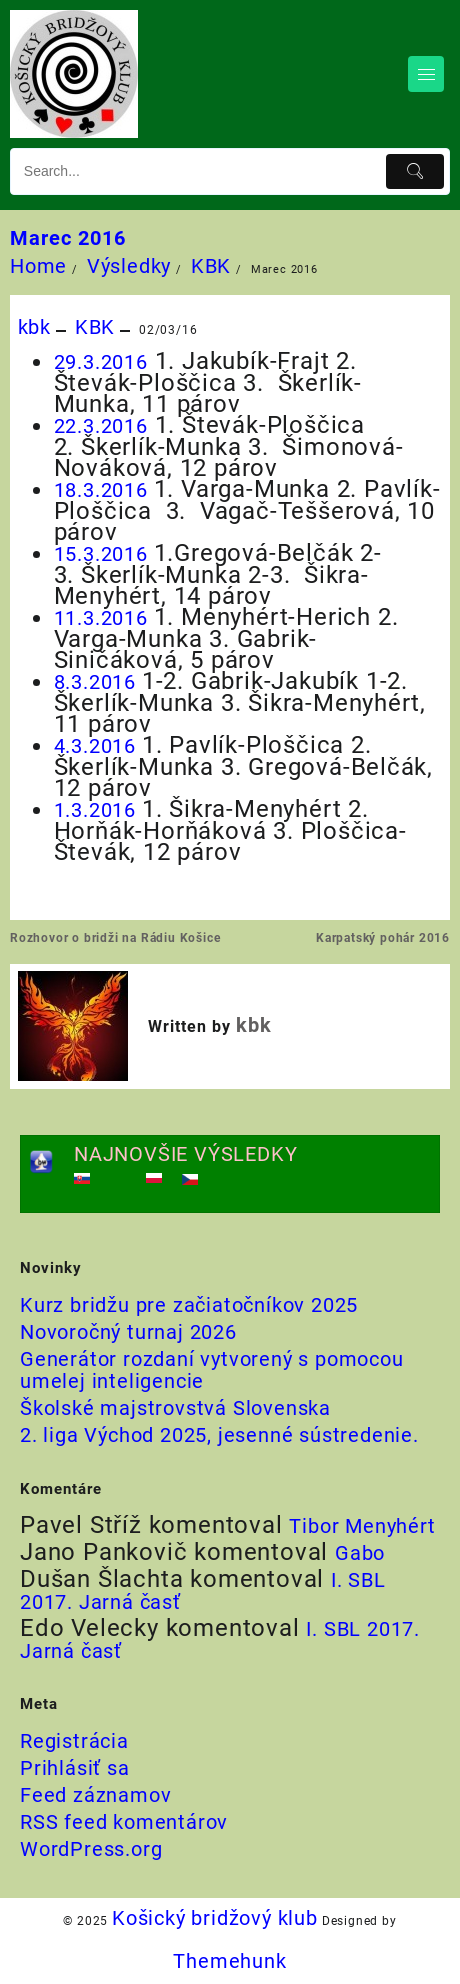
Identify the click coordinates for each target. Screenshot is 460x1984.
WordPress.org (91, 1849)
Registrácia (74, 1741)
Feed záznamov (95, 1795)
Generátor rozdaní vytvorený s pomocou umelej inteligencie (212, 1370)
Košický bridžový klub (215, 1918)
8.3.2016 (98, 682)
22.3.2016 (101, 426)
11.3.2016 (104, 618)
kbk (34, 327)
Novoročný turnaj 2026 (128, 1332)
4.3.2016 (98, 746)
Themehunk (229, 1961)
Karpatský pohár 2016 (383, 938)
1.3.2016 (98, 810)
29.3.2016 (101, 362)
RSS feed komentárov (124, 1822)
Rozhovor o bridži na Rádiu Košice (115, 938)
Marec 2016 (68, 238)
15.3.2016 (104, 554)
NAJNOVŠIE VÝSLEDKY (185, 1154)
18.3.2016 (104, 490)
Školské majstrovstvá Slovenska (175, 1408)
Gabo (360, 1553)
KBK (95, 327)
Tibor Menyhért (362, 1526)
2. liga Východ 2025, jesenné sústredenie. (219, 1435)
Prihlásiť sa (75, 1768)
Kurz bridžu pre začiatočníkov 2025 (189, 1305)
